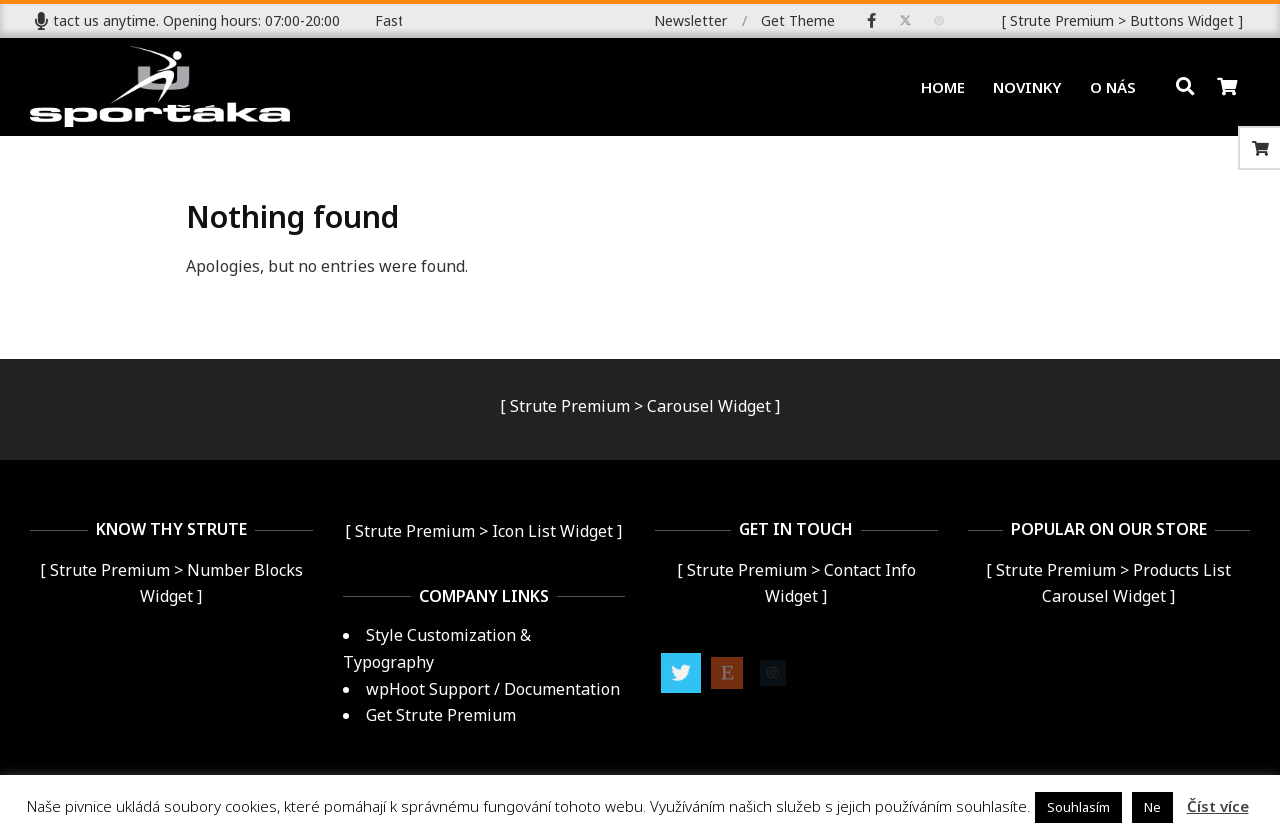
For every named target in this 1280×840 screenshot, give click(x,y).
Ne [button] (1152, 807)
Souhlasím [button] (1078, 807)
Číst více (1218, 806)
